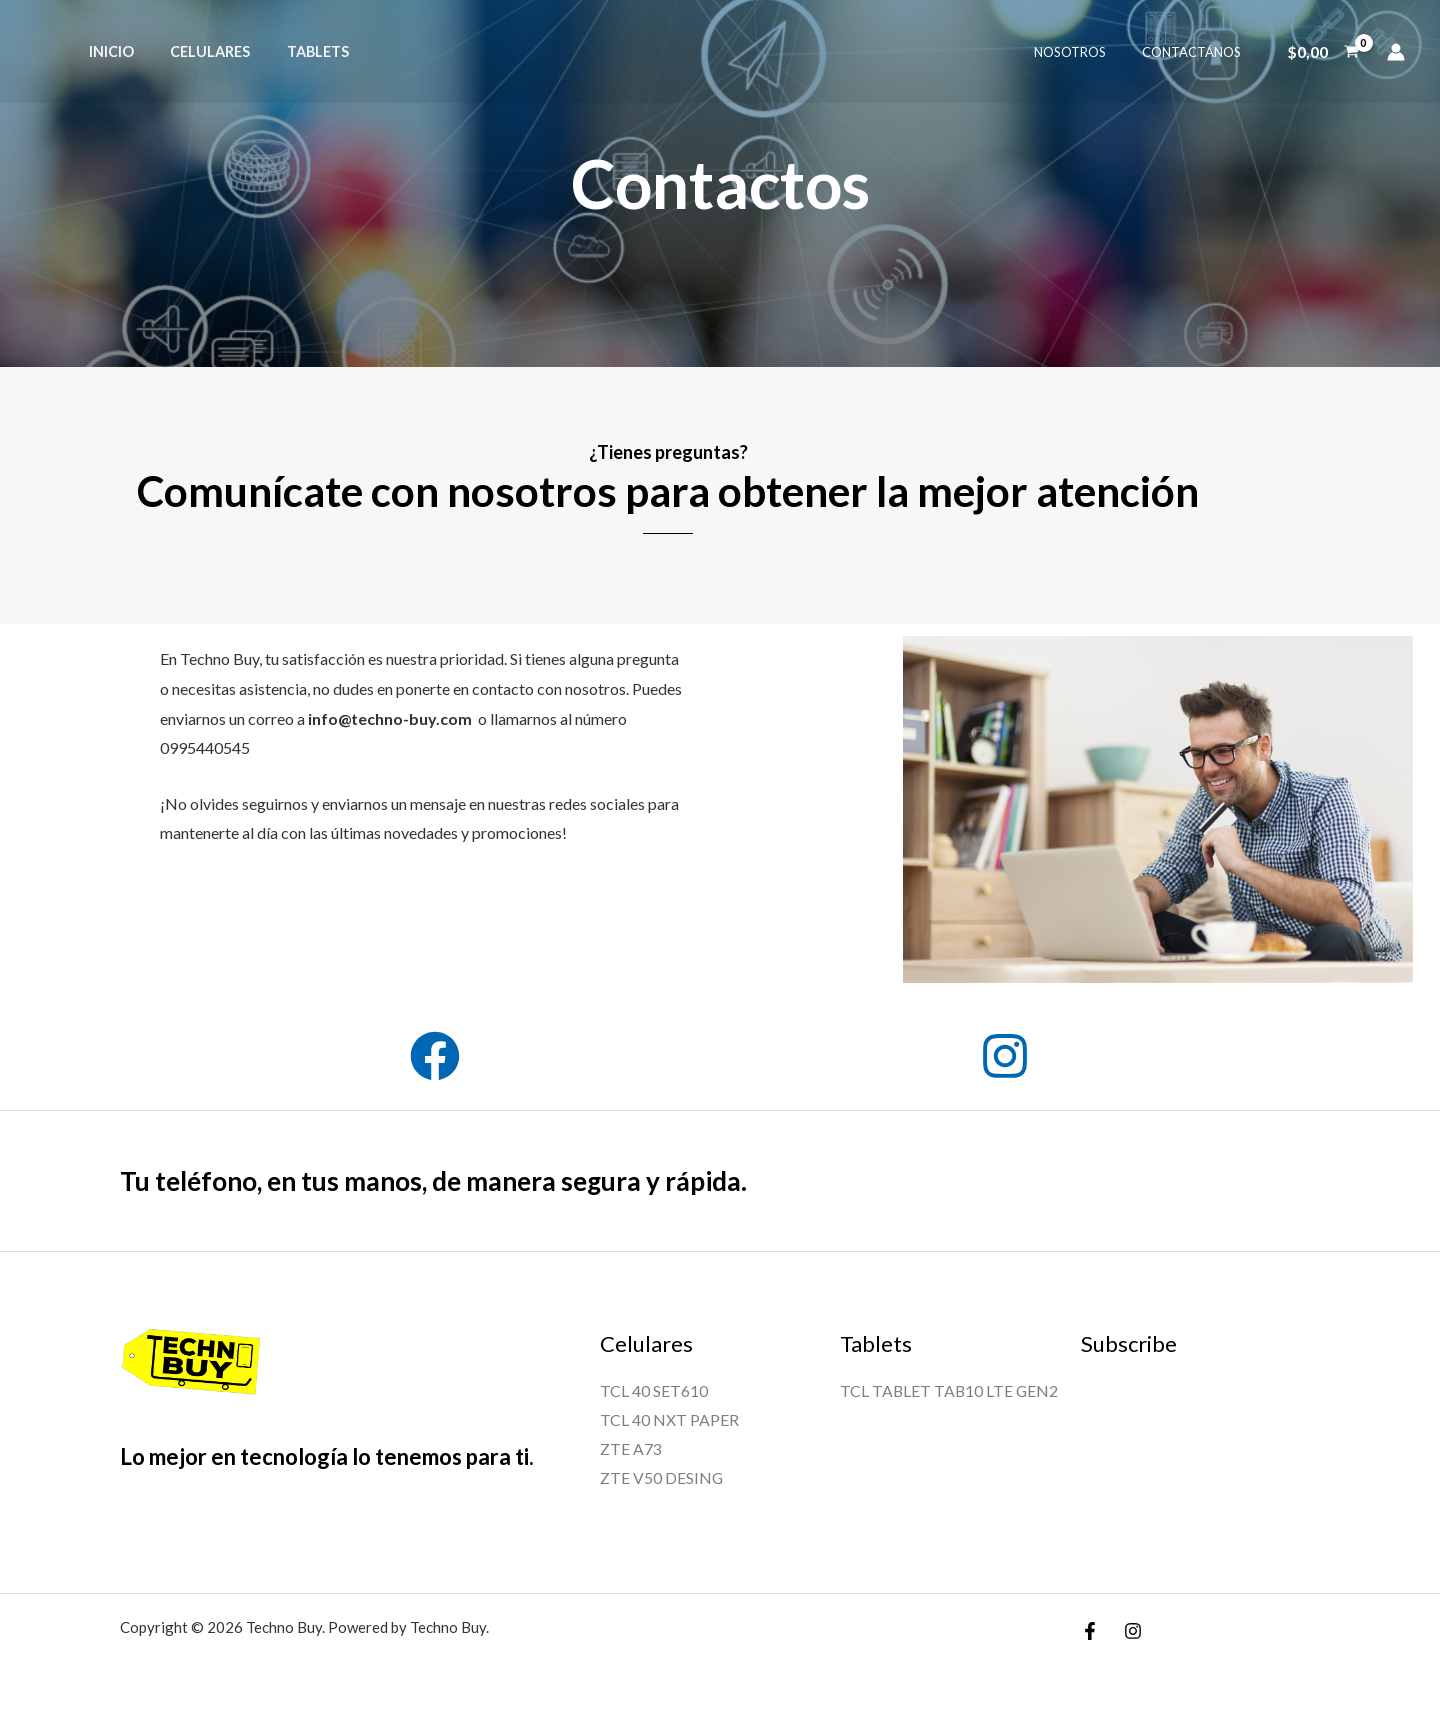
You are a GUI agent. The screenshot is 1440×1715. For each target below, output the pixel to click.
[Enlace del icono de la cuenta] (1396, 52)
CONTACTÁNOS (1195, 52)
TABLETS (299, 51)
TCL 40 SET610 (654, 1390)
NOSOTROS (1084, 52)
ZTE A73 (631, 1449)
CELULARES (199, 51)
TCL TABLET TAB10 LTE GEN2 (950, 1390)
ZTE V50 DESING (662, 1479)
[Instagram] (1133, 1632)
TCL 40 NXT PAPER (669, 1419)
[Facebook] (1090, 1632)
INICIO (107, 51)
